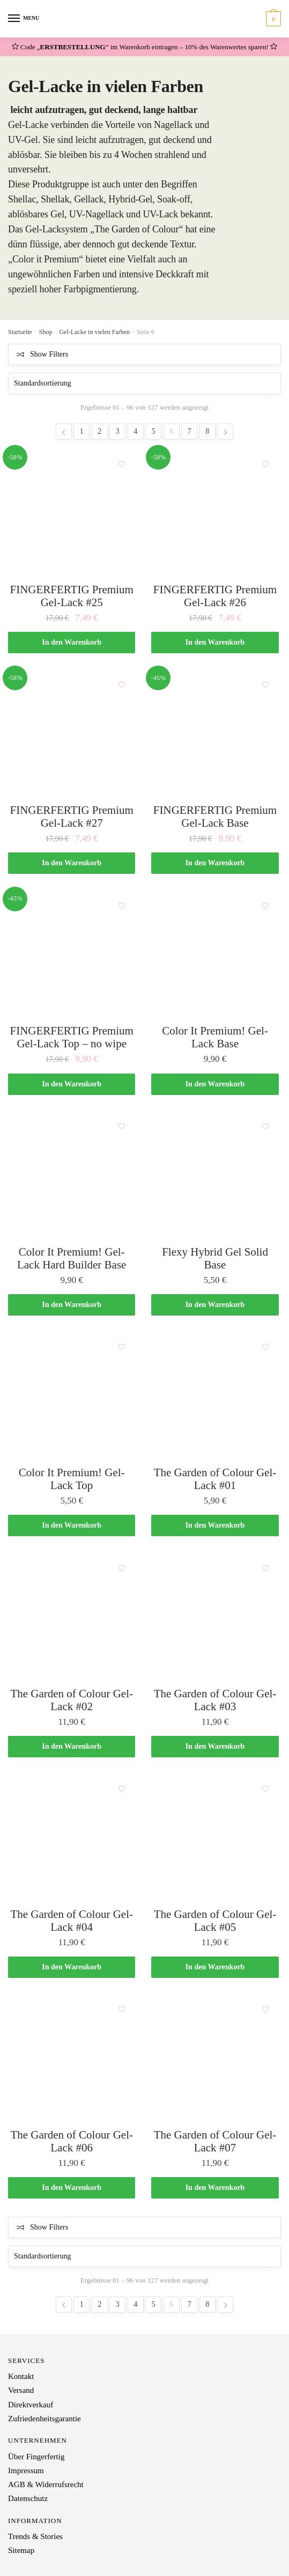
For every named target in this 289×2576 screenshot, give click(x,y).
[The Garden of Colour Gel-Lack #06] (71, 2059)
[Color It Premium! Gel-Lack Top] (71, 1396)
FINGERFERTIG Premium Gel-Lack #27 (72, 816)
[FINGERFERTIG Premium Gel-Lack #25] (71, 513)
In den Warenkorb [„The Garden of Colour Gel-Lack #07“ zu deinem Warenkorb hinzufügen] (215, 2188)
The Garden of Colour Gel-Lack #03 (215, 1700)
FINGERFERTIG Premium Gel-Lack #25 (72, 596)
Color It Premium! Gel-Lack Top (72, 1479)
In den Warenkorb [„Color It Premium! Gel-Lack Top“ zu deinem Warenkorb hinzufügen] (71, 1525)
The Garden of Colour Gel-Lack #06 (71, 2141)
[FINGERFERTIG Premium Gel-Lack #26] (214, 513)
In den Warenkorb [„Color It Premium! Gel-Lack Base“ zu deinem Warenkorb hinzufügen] (215, 1084)
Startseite (20, 332)
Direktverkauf (30, 2404)
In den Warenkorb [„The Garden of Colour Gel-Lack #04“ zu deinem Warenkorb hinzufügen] (71, 1967)
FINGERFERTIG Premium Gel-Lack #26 (215, 596)
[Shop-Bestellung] (144, 383)
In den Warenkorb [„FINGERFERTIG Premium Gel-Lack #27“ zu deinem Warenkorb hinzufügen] (71, 863)
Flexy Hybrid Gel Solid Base (215, 1258)
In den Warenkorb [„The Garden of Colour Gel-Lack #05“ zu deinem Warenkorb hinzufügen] (215, 1967)
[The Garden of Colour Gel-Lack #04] (71, 1838)
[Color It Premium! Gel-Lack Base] (214, 955)
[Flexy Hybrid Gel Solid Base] (214, 1176)
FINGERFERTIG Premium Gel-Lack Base (215, 816)
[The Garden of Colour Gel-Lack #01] (214, 1396)
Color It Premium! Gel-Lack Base (215, 1037)
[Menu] (14, 18)
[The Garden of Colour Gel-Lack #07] (214, 2059)
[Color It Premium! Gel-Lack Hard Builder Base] (71, 1176)
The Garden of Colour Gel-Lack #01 (215, 1479)
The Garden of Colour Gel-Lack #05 (215, 1920)
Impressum (26, 2470)
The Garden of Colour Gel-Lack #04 (71, 1920)
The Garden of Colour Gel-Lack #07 (215, 2141)
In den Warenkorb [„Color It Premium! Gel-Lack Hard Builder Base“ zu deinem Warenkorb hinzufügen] (71, 1305)
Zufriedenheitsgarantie (44, 2418)
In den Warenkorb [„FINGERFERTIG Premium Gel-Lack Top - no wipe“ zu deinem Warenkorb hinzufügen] (71, 1084)
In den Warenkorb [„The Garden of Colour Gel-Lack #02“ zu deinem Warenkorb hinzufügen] (71, 1746)
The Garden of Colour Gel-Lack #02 (71, 1700)
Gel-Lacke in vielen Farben (94, 332)
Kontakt (21, 2376)
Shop (46, 332)
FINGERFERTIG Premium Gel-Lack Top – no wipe (72, 1037)
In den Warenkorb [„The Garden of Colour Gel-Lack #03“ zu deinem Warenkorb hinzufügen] (215, 1746)
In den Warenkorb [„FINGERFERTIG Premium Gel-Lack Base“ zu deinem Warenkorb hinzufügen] (215, 863)
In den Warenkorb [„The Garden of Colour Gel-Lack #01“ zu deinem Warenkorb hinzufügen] (215, 1525)
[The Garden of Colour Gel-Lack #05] (214, 1838)
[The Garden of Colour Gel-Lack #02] (71, 1617)
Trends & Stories (35, 2536)
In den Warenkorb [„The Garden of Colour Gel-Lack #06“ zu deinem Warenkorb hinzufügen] (71, 2188)
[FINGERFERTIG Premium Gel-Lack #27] (71, 734)
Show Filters (49, 354)
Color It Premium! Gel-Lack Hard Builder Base (72, 1258)
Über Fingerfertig (36, 2456)
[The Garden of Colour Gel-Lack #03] (214, 1617)
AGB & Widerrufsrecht (46, 2484)
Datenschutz (28, 2498)
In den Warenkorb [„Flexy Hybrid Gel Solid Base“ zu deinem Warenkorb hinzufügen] (215, 1305)
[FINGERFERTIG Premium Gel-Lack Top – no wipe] (71, 955)
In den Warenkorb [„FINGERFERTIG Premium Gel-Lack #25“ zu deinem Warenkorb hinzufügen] (71, 642)
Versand (21, 2390)
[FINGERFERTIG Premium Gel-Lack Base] (214, 734)
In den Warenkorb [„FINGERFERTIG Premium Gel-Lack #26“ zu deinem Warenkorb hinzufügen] (215, 642)
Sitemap (21, 2550)
